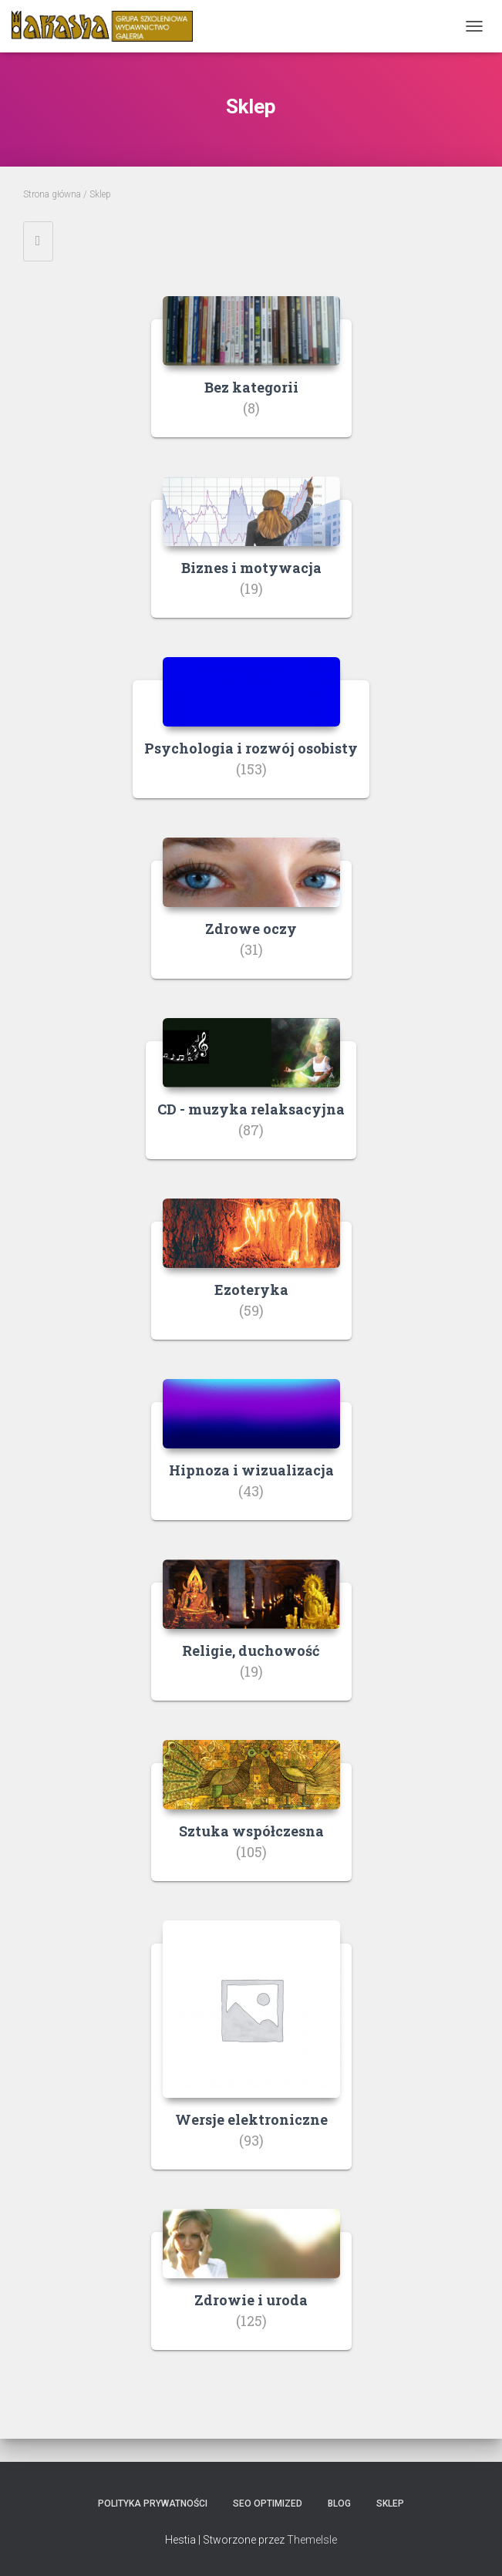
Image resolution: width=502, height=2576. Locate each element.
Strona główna (52, 194)
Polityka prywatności (152, 2503)
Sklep (390, 2503)
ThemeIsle (312, 2540)
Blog (339, 2503)
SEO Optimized (267, 2503)
